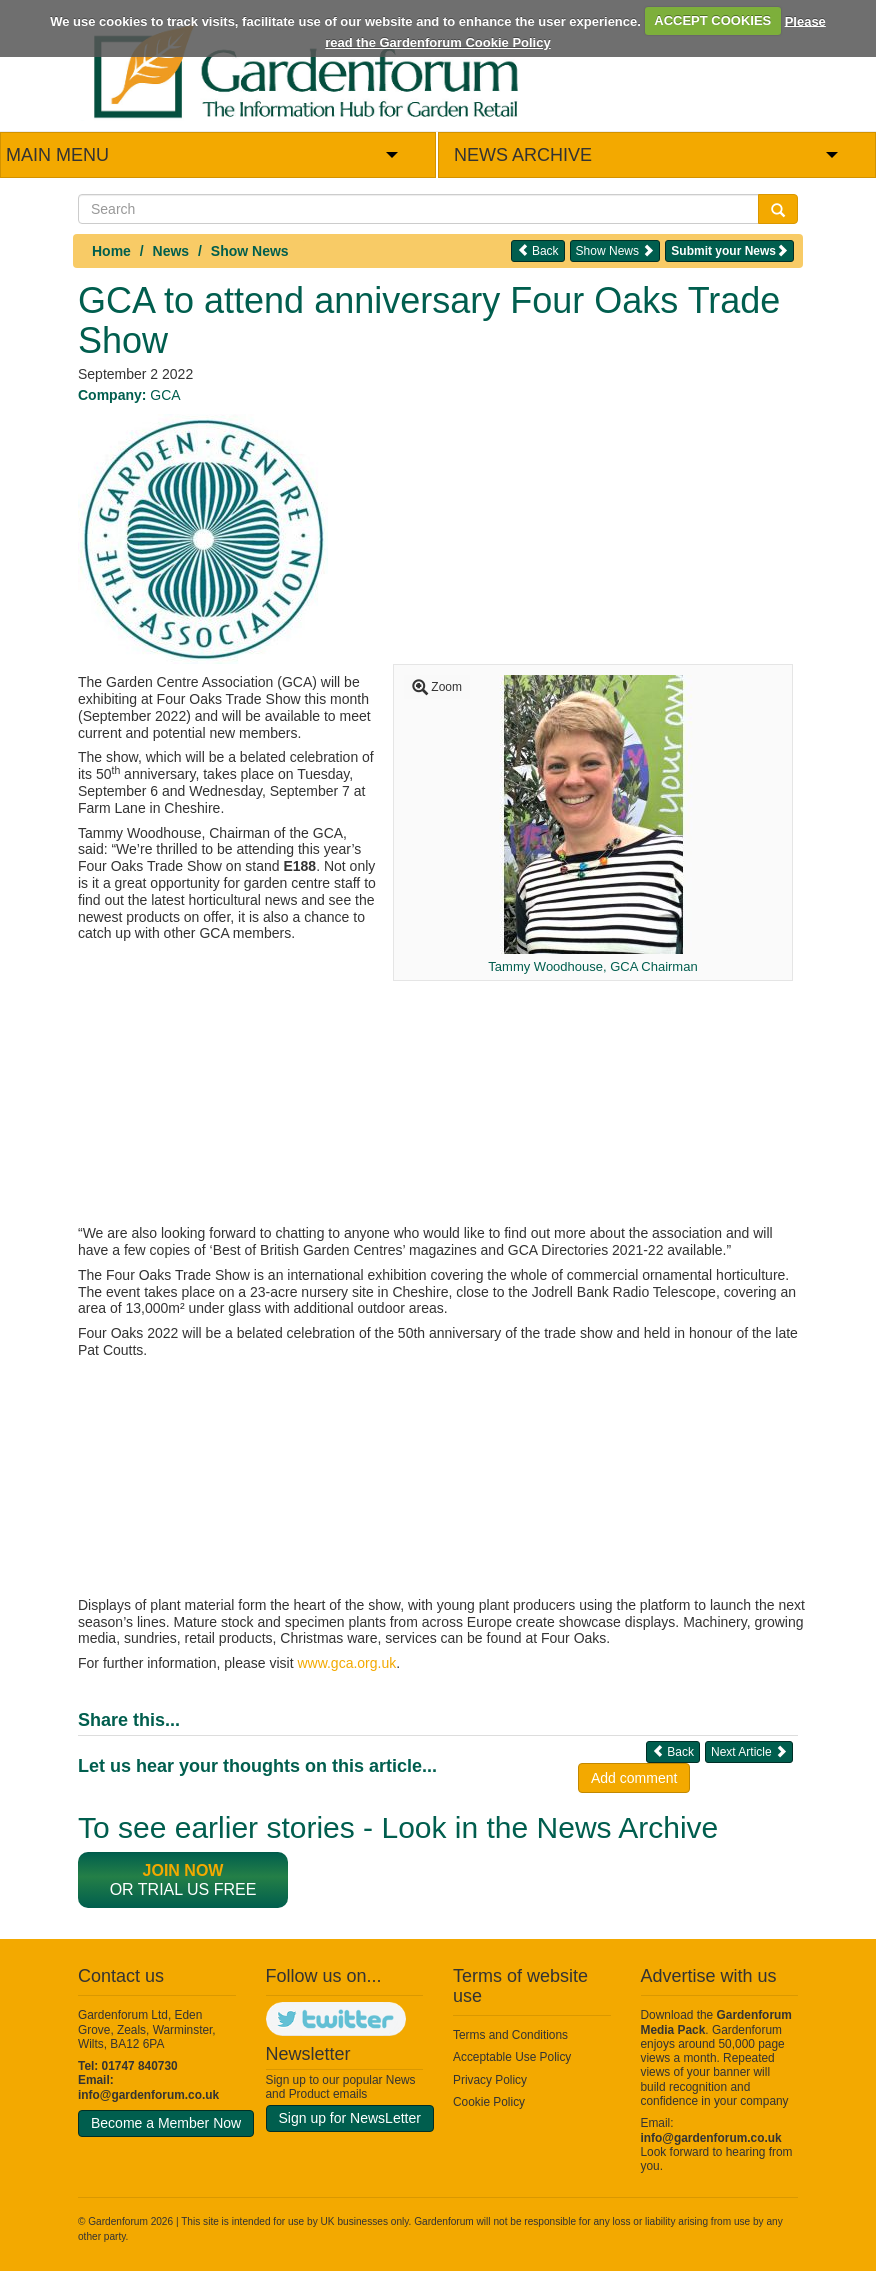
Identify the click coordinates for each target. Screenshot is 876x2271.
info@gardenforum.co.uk (148, 2095)
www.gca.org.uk (346, 1663)
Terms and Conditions (510, 2035)
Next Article (749, 1751)
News (171, 251)
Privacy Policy (490, 2080)
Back (538, 250)
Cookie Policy (489, 2102)
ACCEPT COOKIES (712, 20)
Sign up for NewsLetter (350, 2118)
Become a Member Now (166, 2123)
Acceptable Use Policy (512, 2057)
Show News (250, 251)
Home (111, 251)
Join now (183, 1870)
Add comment (634, 1778)
